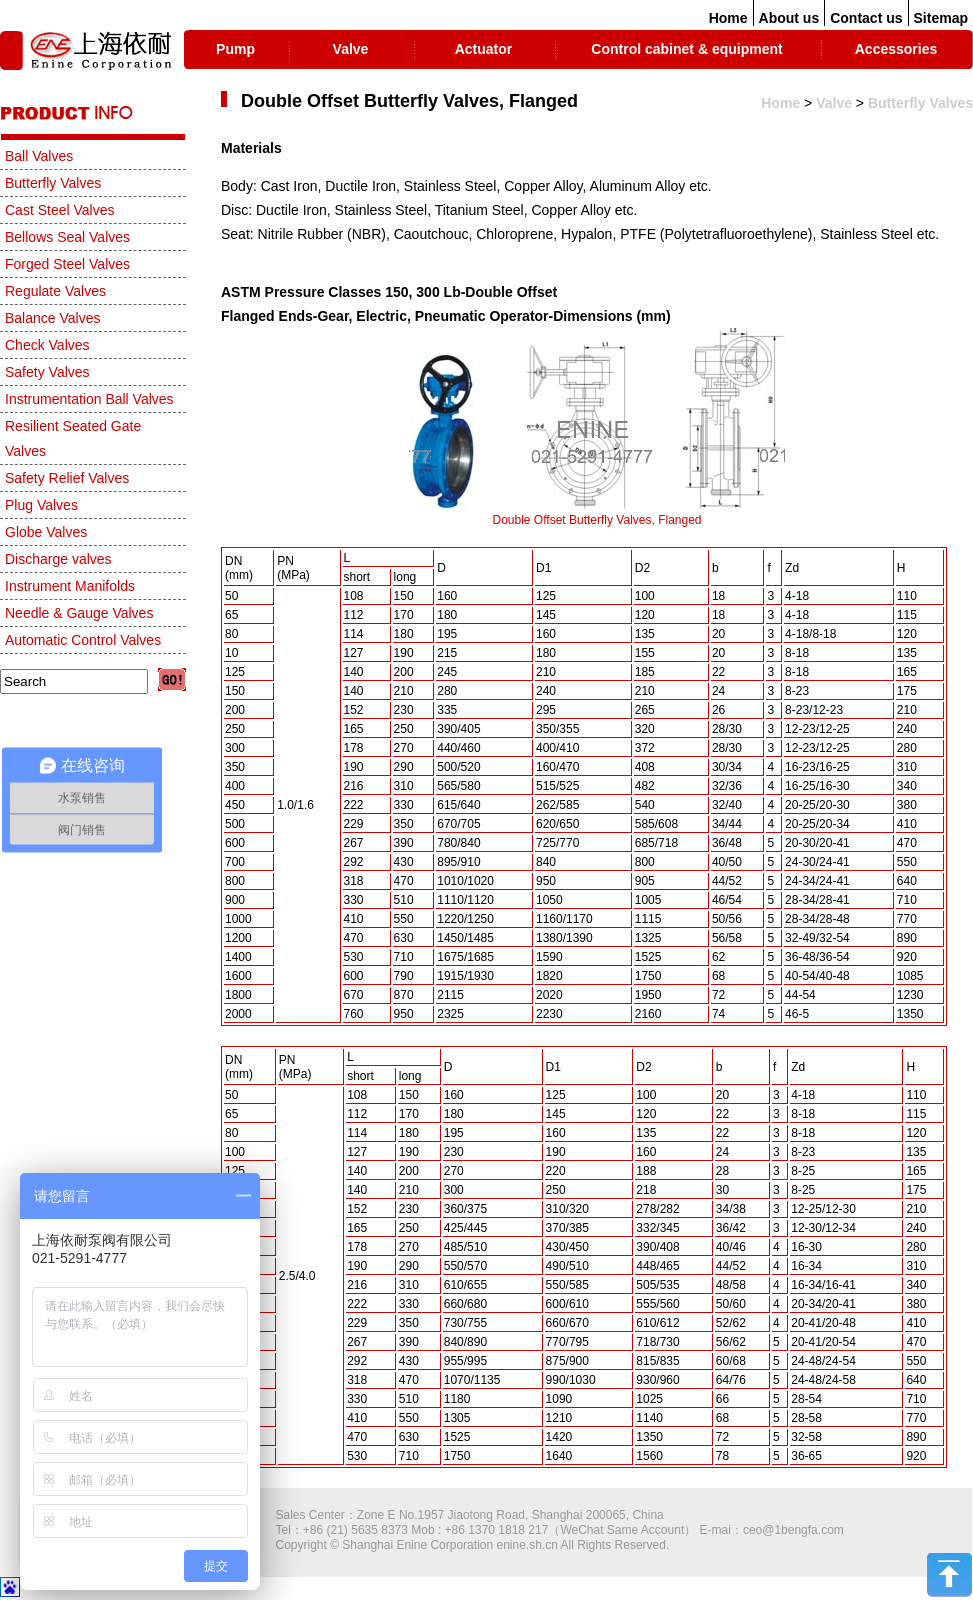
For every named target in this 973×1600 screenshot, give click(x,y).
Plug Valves (41, 505)
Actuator (484, 49)
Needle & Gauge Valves (79, 613)
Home (728, 18)
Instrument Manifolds (70, 586)
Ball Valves (39, 156)
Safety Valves (47, 372)
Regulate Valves (55, 291)
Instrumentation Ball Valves (89, 399)
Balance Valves (52, 318)
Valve (351, 49)
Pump (235, 49)
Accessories (896, 49)
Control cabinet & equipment (686, 49)
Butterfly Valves (920, 103)
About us (789, 18)
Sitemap (941, 18)
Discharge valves (58, 559)
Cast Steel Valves (59, 210)
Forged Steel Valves (67, 264)
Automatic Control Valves (83, 640)
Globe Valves (46, 532)
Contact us (866, 18)
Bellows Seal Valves (67, 237)
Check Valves (47, 345)
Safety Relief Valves (67, 478)
